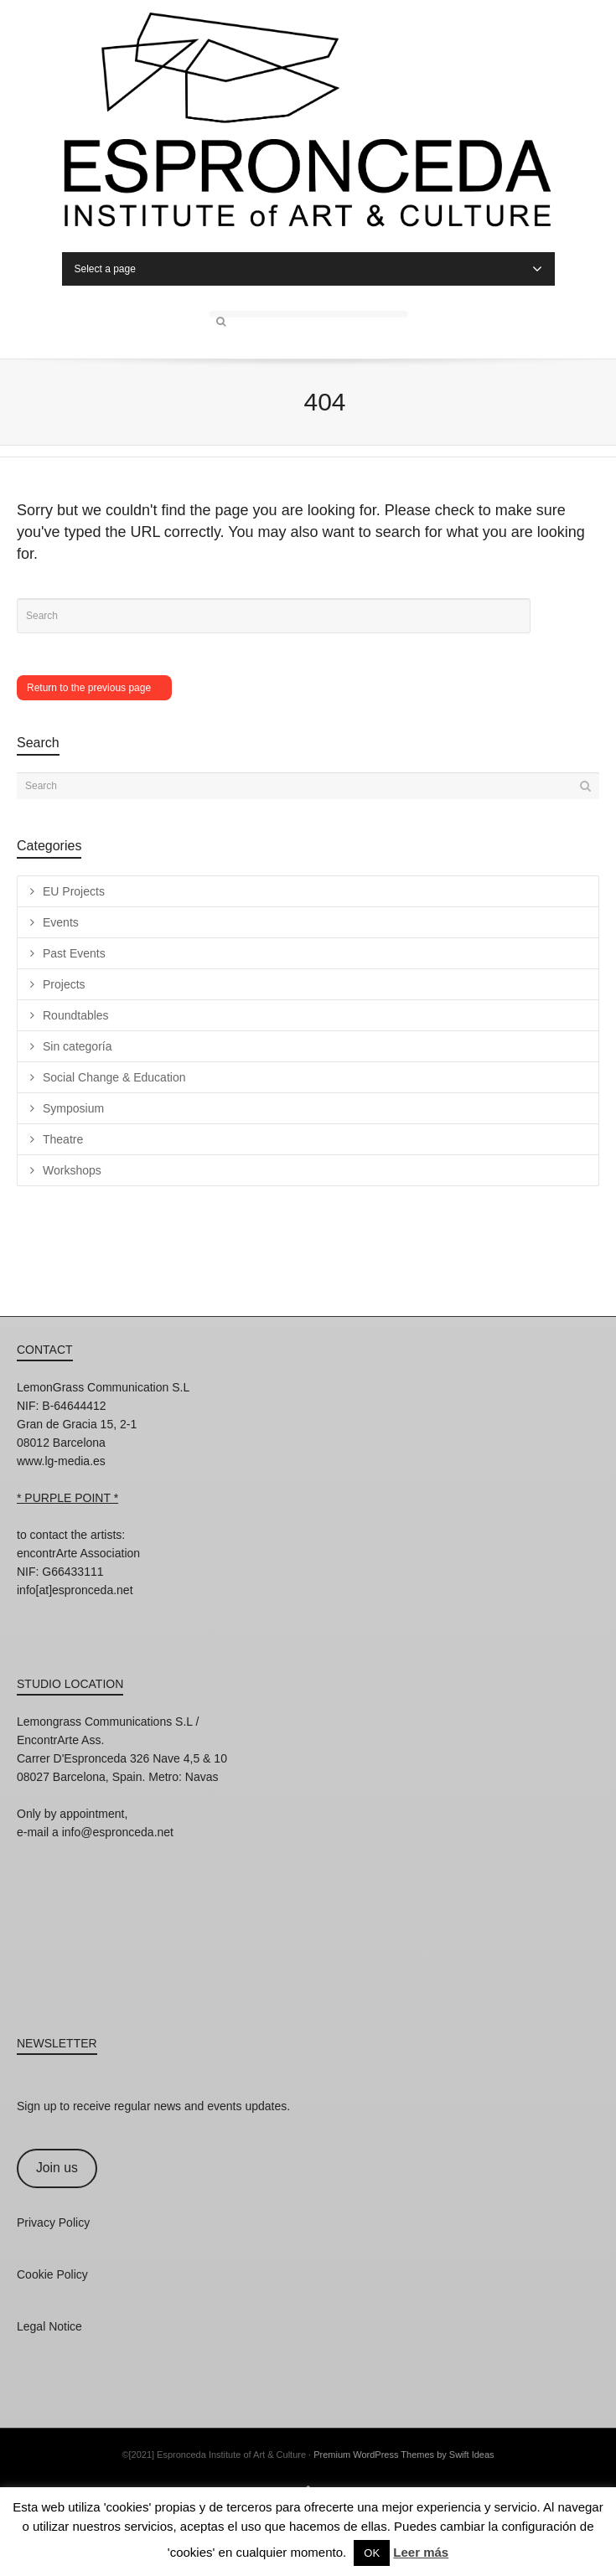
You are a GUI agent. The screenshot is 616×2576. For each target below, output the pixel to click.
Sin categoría (77, 1046)
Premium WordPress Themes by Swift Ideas (403, 2455)
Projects (64, 984)
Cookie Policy (52, 2274)
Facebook (67, 1612)
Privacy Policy (53, 2222)
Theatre (63, 1139)
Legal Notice (49, 2326)
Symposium (73, 1108)
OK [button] (372, 2553)
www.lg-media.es (61, 1461)
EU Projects (74, 891)
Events (61, 922)
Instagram (30, 1612)
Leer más (420, 2552)
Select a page (308, 269)
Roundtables (76, 1015)
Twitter (104, 1612)
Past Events (74, 953)
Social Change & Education (114, 1077)
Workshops (72, 1170)
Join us (57, 2167)
